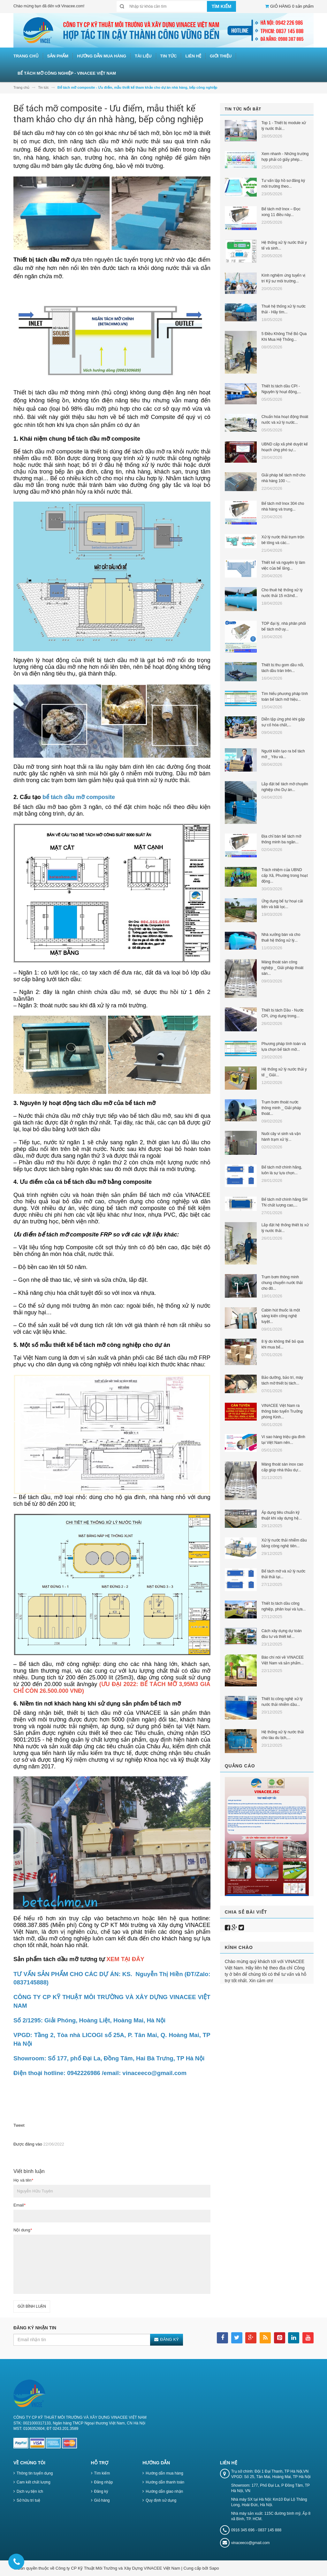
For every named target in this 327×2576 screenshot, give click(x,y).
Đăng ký (101, 2491)
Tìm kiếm (102, 2473)
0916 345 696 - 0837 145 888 (256, 2530)
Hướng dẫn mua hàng (164, 2473)
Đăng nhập (103, 2482)
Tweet (19, 2125)
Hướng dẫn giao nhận (164, 2491)
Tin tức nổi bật (243, 109)
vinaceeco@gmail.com (250, 2543)
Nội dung (22, 2230)
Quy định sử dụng (161, 2500)
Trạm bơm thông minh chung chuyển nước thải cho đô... (282, 1283)
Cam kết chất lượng (33, 2482)
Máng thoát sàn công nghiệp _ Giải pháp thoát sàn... (282, 968)
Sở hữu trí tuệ (28, 2500)
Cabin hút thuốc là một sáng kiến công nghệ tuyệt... (281, 1316)
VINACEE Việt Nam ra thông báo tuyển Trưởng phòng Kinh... (282, 1411)
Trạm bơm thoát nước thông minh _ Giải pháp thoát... (281, 1108)
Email (19, 2205)
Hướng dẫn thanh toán (165, 2482)
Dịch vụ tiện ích (30, 2491)
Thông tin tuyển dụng (35, 2473)
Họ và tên (23, 2180)
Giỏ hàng (102, 2500)
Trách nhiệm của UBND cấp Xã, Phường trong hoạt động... (285, 876)
